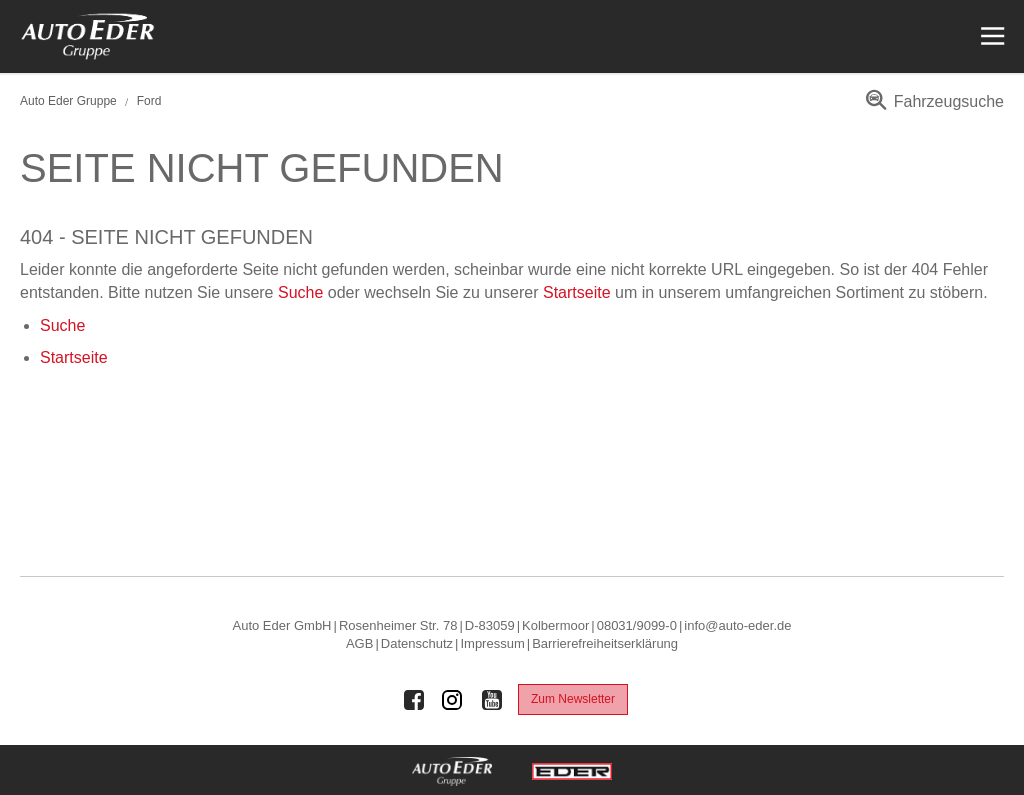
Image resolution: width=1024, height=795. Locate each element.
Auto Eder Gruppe (68, 101)
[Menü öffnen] (990, 36)
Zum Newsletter (573, 699)
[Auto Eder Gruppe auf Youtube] (492, 700)
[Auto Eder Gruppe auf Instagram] (453, 700)
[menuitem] (931, 108)
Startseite (577, 292)
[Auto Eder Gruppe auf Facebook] (414, 700)
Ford (149, 101)
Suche (300, 292)
